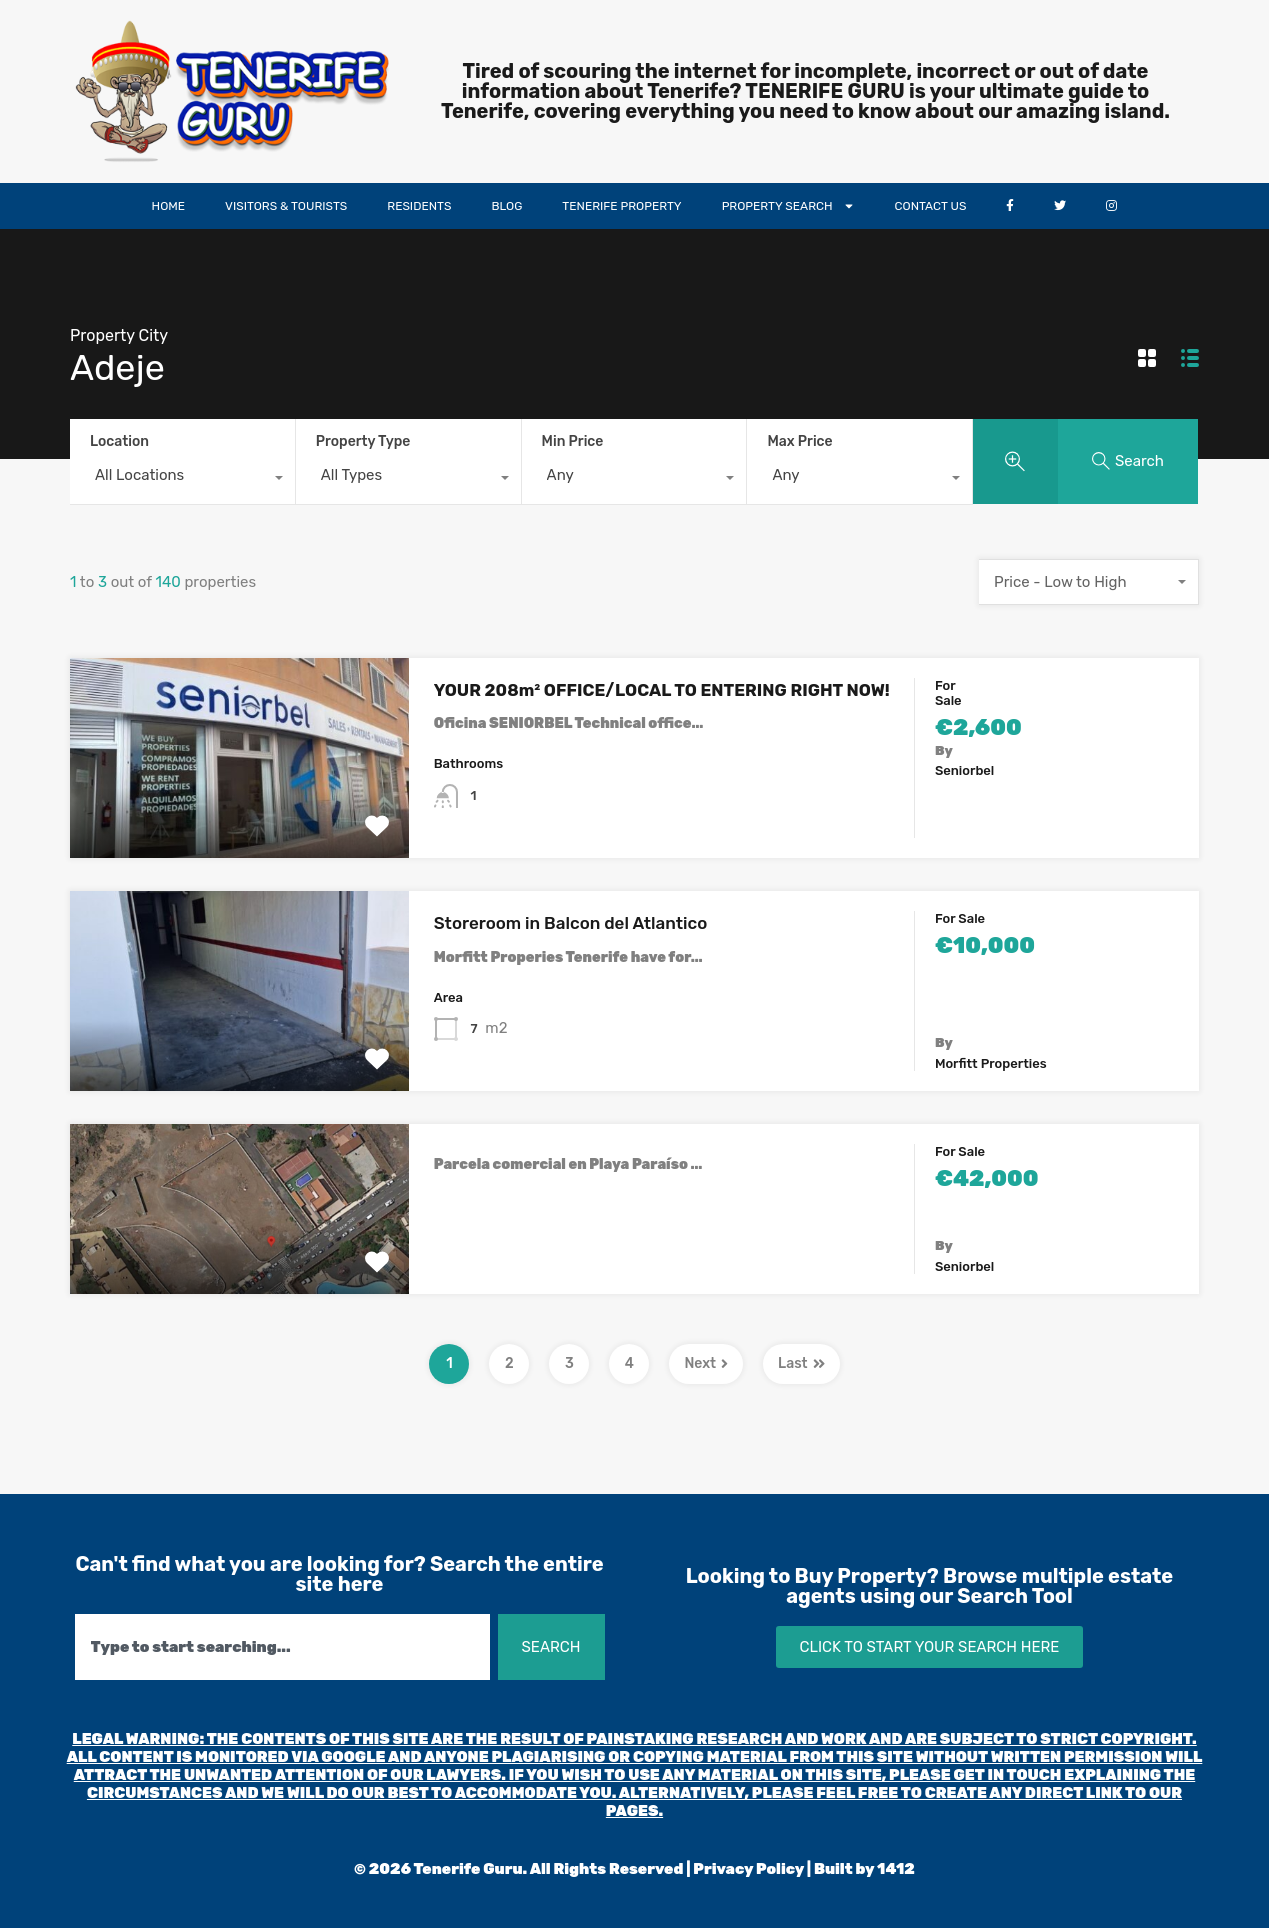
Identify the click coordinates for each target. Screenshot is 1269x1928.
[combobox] (182, 480)
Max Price (799, 441)
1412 (896, 1869)
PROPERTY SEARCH (788, 206)
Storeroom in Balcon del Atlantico (571, 923)
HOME (168, 206)
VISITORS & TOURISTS (286, 206)
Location (119, 441)
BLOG (506, 206)
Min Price (573, 441)
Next (706, 1363)
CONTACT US (931, 206)
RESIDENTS (419, 206)
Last (801, 1363)
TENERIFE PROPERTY (621, 206)
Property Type (363, 441)
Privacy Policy (748, 1869)
